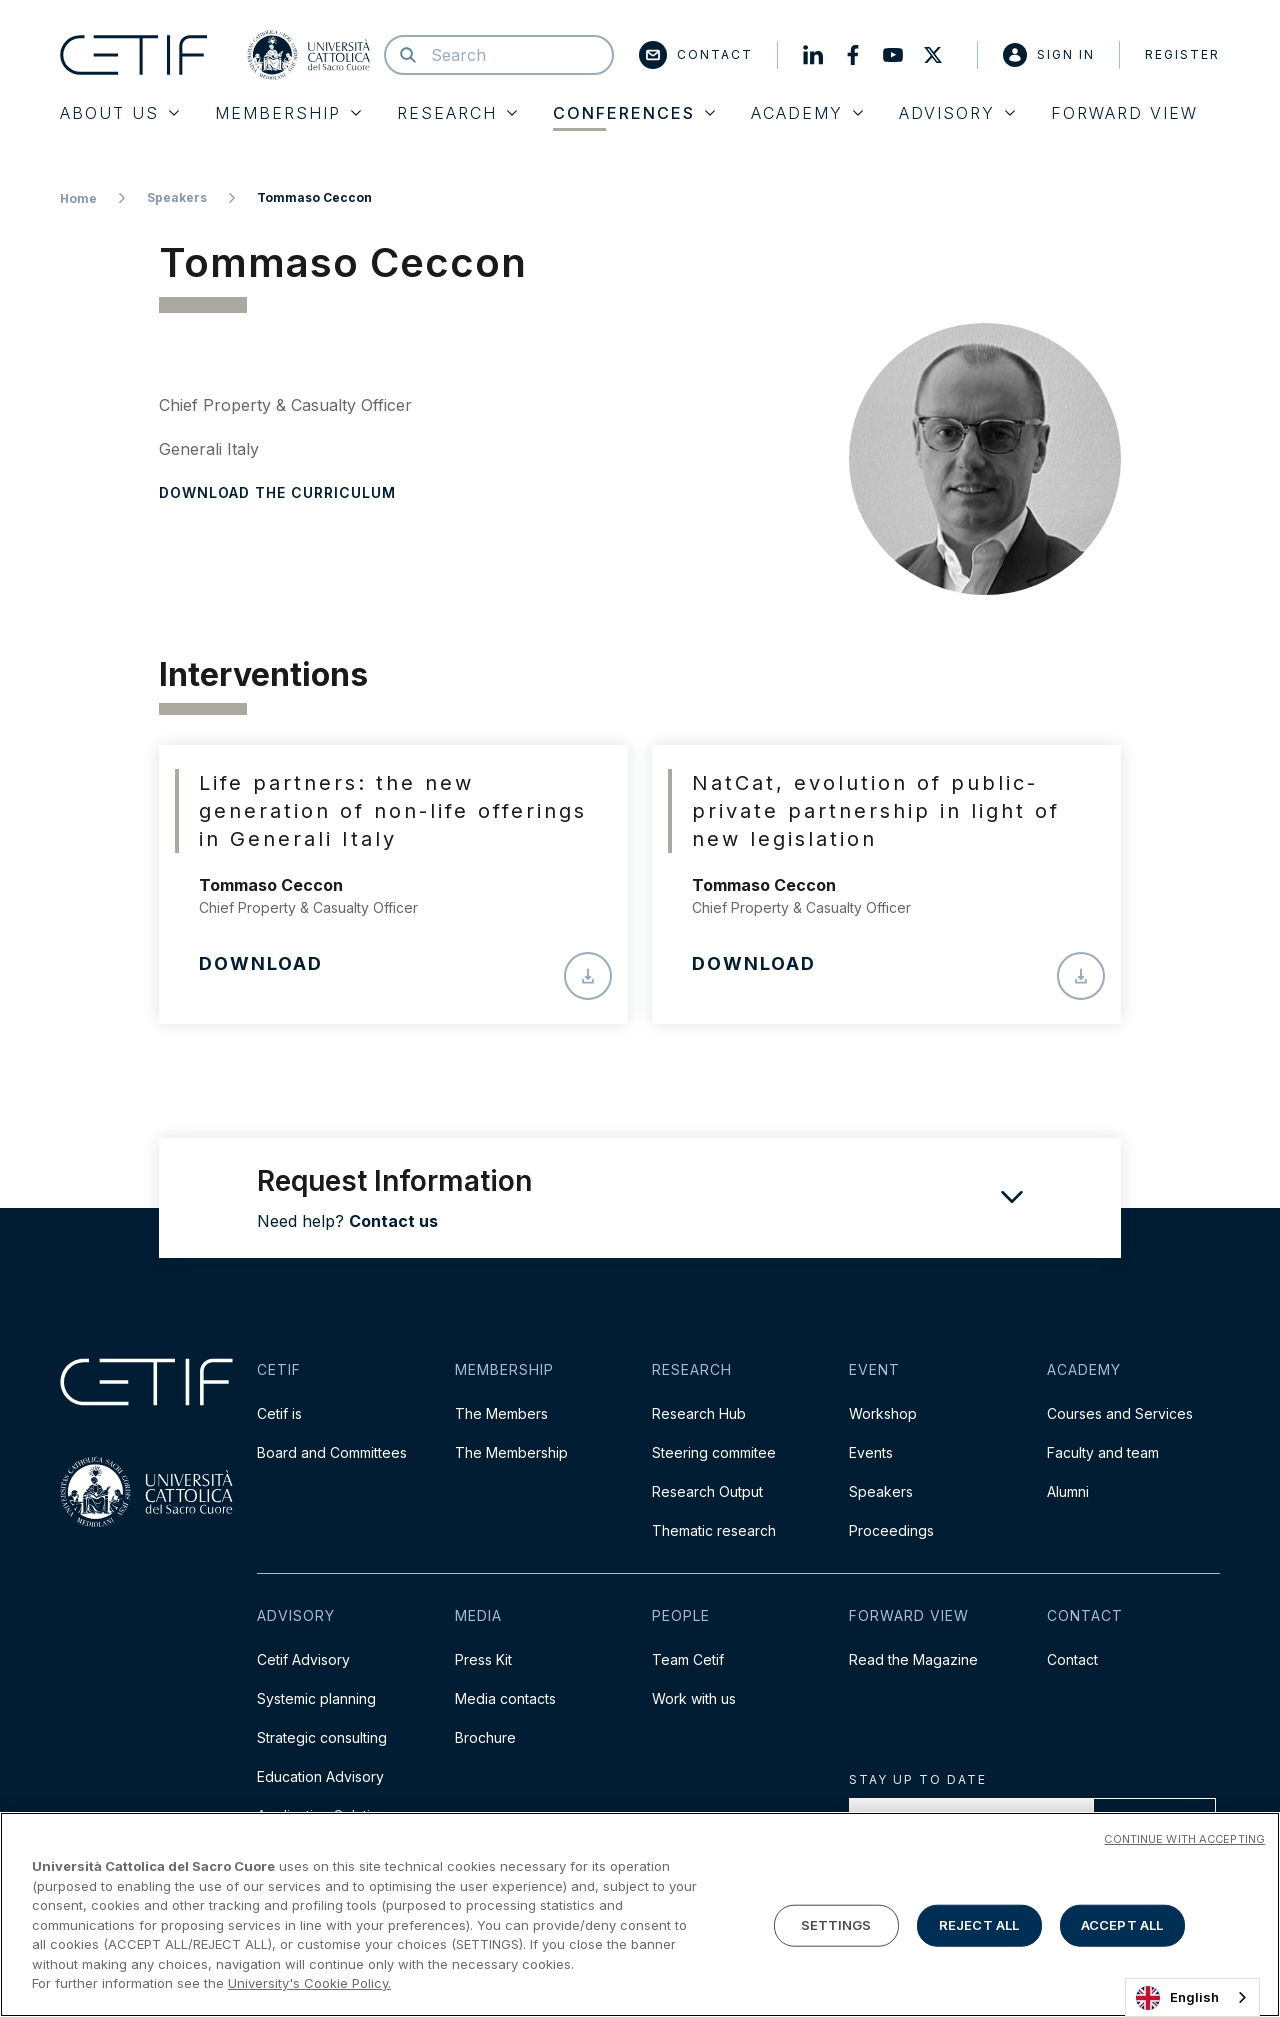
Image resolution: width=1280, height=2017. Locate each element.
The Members (501, 1413)
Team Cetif (688, 1659)
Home (78, 198)
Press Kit (483, 1659)
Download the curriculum (277, 492)
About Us (119, 113)
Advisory (957, 113)
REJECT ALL (979, 1926)
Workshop (883, 1413)
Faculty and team (1103, 1452)
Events (871, 1452)
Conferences (634, 113)
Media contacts (505, 1698)
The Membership (511, 1452)
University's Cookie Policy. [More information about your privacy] (309, 1984)
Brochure (485, 1737)
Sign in (1049, 55)
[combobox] (1192, 1997)
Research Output (707, 1491)
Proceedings (891, 1530)
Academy (807, 113)
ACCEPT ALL (1122, 1926)
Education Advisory (320, 1776)
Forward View (1124, 113)
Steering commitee (714, 1452)
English (1177, 1998)
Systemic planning (316, 1698)
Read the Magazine (913, 1659)
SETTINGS (836, 1926)
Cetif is (279, 1413)
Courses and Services (1120, 1413)
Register (1182, 54)
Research (457, 113)
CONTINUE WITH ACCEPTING (1184, 1840)
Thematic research (714, 1530)
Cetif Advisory (303, 1659)
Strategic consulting (322, 1737)
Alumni (1068, 1491)
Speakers (177, 197)
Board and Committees (332, 1452)
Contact (696, 55)
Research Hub (699, 1413)
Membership (288, 113)
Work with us (694, 1698)
